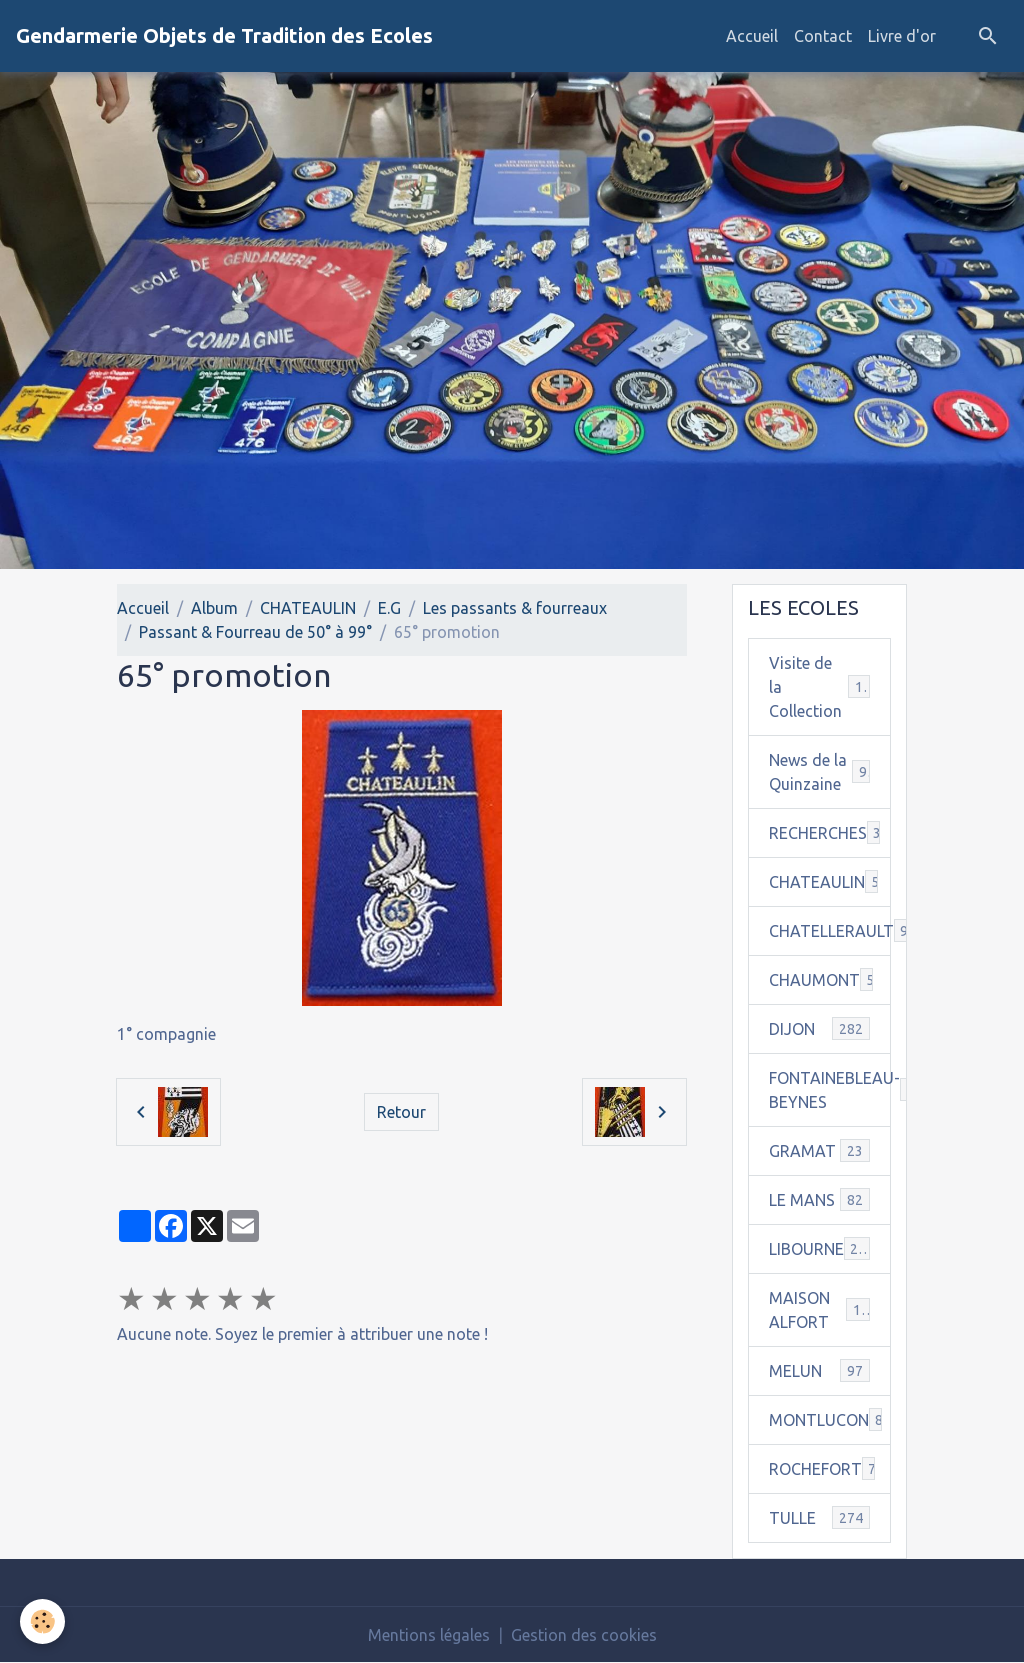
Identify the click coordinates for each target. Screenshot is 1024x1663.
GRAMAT (819, 1150)
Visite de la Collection (820, 687)
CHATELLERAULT (830, 930)
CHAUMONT (830, 979)
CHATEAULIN (308, 608)
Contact (823, 36)
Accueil (752, 36)
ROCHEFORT (827, 1468)
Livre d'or (902, 36)
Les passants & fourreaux (515, 608)
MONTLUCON (830, 1419)
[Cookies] (42, 1621)
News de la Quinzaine (819, 772)
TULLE (819, 1517)
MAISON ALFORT (819, 1310)
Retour (401, 1112)
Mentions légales (429, 1635)
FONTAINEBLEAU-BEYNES (830, 1090)
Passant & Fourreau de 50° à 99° (255, 632)
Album (214, 608)
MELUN (819, 1370)
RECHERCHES (829, 832)
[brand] (224, 36)
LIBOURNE (819, 1248)
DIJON (819, 1028)
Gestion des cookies (584, 1635)
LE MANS (819, 1199)
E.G (389, 608)
